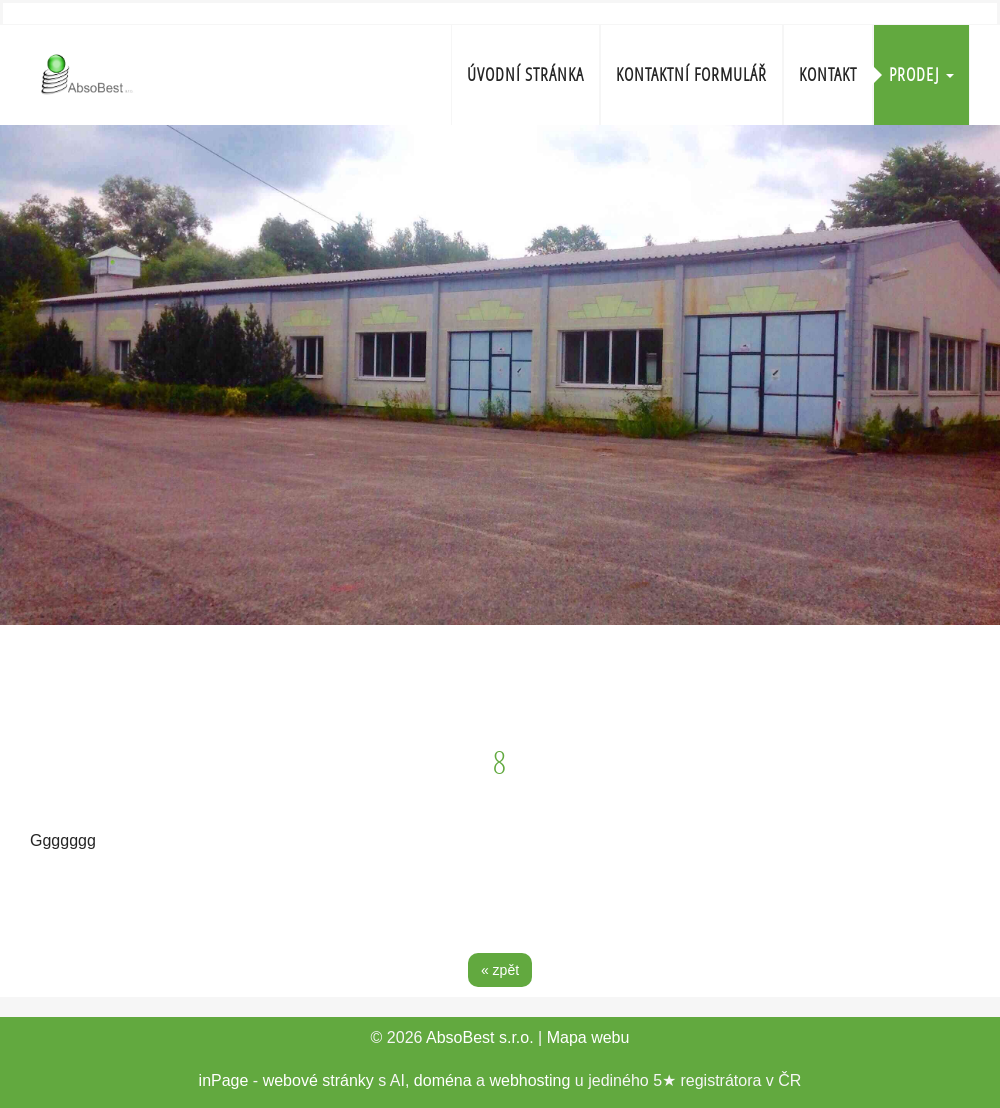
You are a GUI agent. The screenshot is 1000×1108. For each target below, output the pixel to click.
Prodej (921, 74)
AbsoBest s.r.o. (480, 1037)
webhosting (529, 1080)
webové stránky (318, 1080)
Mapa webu (588, 1037)
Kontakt (828, 74)
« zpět (500, 970)
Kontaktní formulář (691, 74)
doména (443, 1080)
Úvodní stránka (525, 74)
